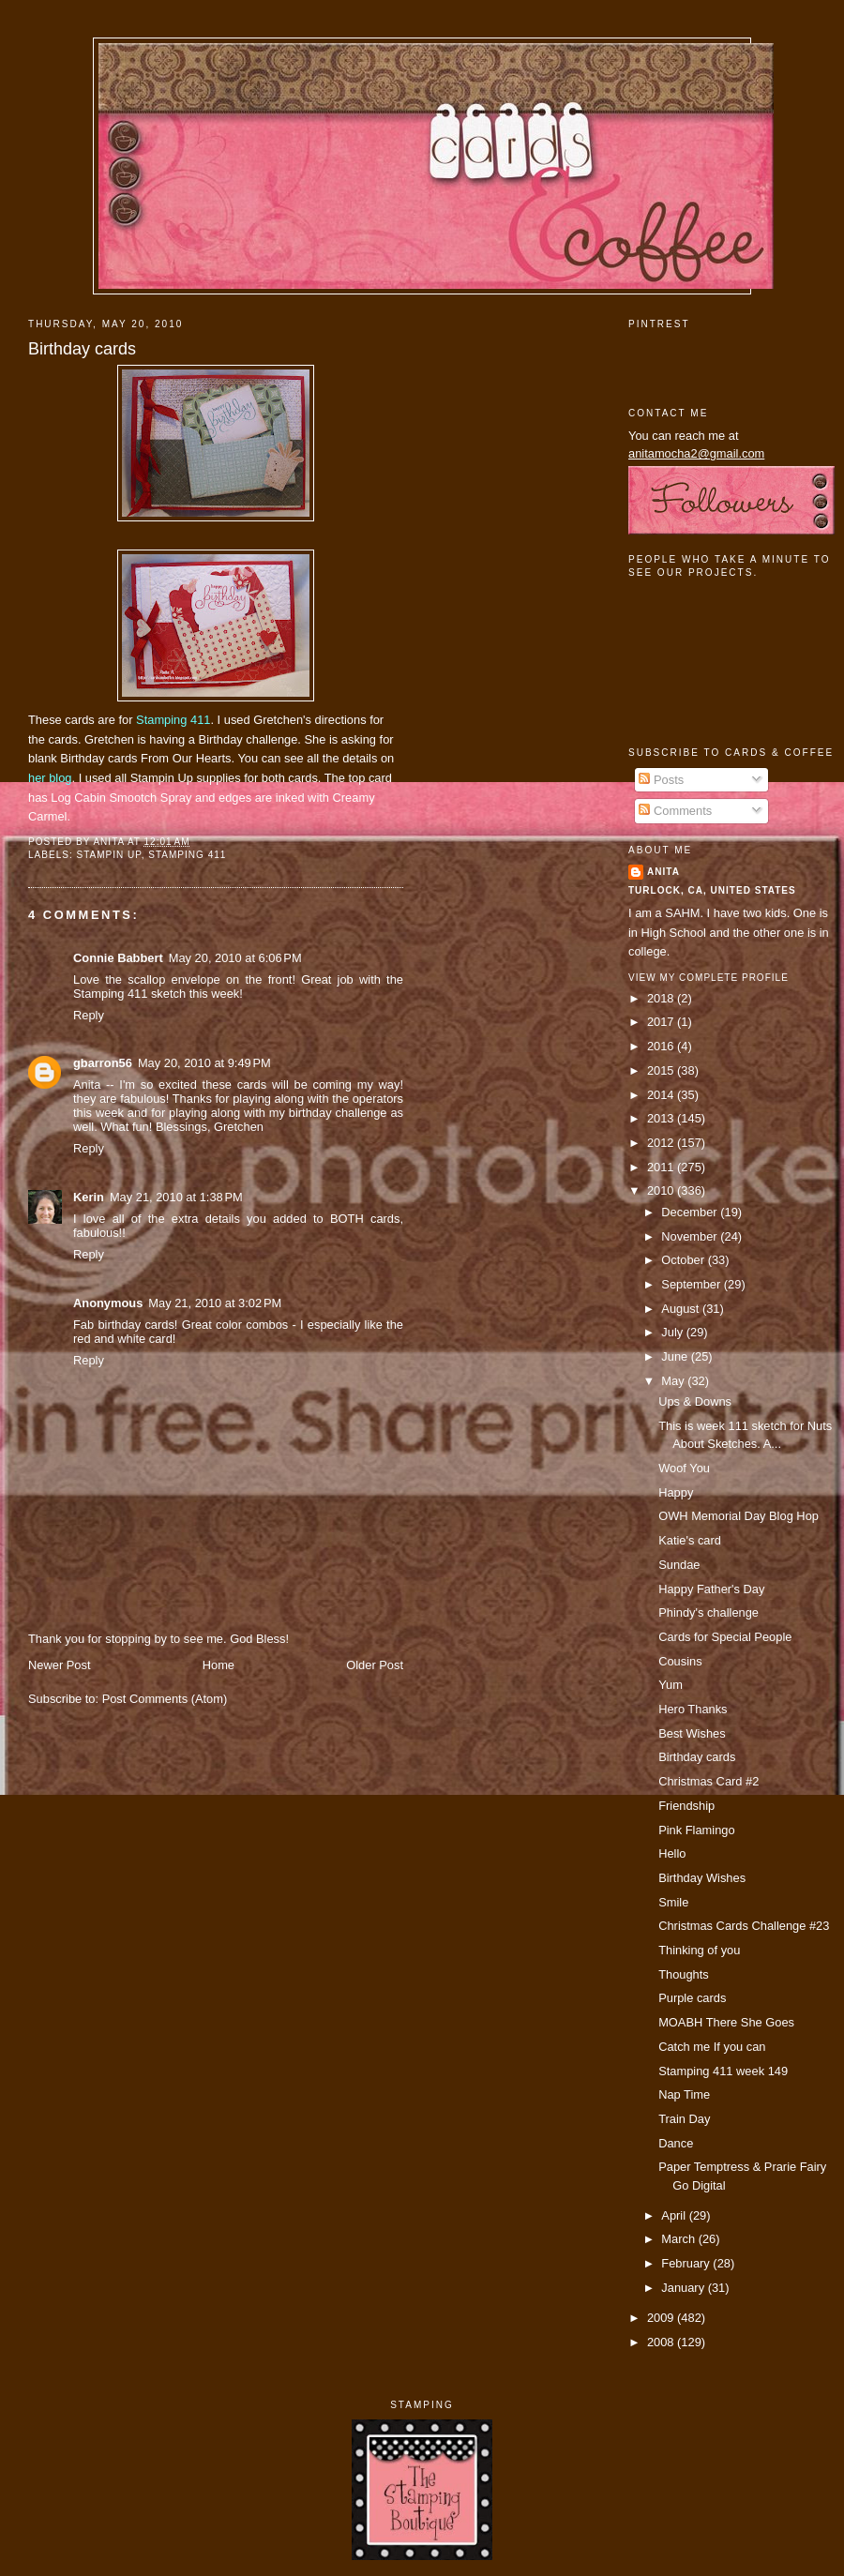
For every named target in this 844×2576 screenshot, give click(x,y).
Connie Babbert (118, 958)
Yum (670, 1685)
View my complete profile (708, 977)
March (679, 2239)
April (674, 2215)
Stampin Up (108, 855)
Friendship (686, 1806)
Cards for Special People (724, 1637)
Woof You (684, 1468)
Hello (672, 1853)
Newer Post (59, 1665)
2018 (662, 998)
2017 (662, 1022)
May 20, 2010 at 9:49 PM (204, 1063)
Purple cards (692, 1998)
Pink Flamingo (696, 1830)
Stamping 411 (173, 720)
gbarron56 (102, 1063)
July (673, 1332)
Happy (675, 1492)
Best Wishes (691, 1733)
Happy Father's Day (711, 1589)
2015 (662, 1070)
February (687, 2263)
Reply (88, 1015)
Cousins (679, 1661)
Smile (673, 1902)
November (690, 1236)
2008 (662, 2342)
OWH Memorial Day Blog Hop (738, 1516)
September (692, 1284)
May (674, 1381)
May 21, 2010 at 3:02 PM (214, 1303)
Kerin (88, 1197)
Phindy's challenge (708, 1612)
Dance (675, 2143)
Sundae (679, 1565)
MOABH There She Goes (726, 2022)
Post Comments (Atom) (165, 1699)
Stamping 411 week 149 (723, 2071)
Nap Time (684, 2094)
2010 (662, 1190)
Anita (663, 871)
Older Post (374, 1665)
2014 (662, 1095)
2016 (662, 1046)
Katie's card (689, 1540)
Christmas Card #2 (708, 1781)
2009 (662, 2318)
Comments (675, 811)
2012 (662, 1143)
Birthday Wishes (702, 1878)
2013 (662, 1118)
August (681, 1309)
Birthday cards (82, 348)
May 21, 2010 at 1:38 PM (176, 1197)
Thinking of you (699, 1950)
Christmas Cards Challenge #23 (743, 1926)
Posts (661, 780)
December (690, 1212)
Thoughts (683, 1974)
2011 (662, 1167)
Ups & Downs (694, 1401)
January (684, 2288)
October (684, 1260)
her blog (49, 778)
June (675, 1356)
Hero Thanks (692, 1709)
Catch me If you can (711, 2047)
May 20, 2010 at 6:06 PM (235, 958)
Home (218, 1665)
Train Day (684, 2119)
